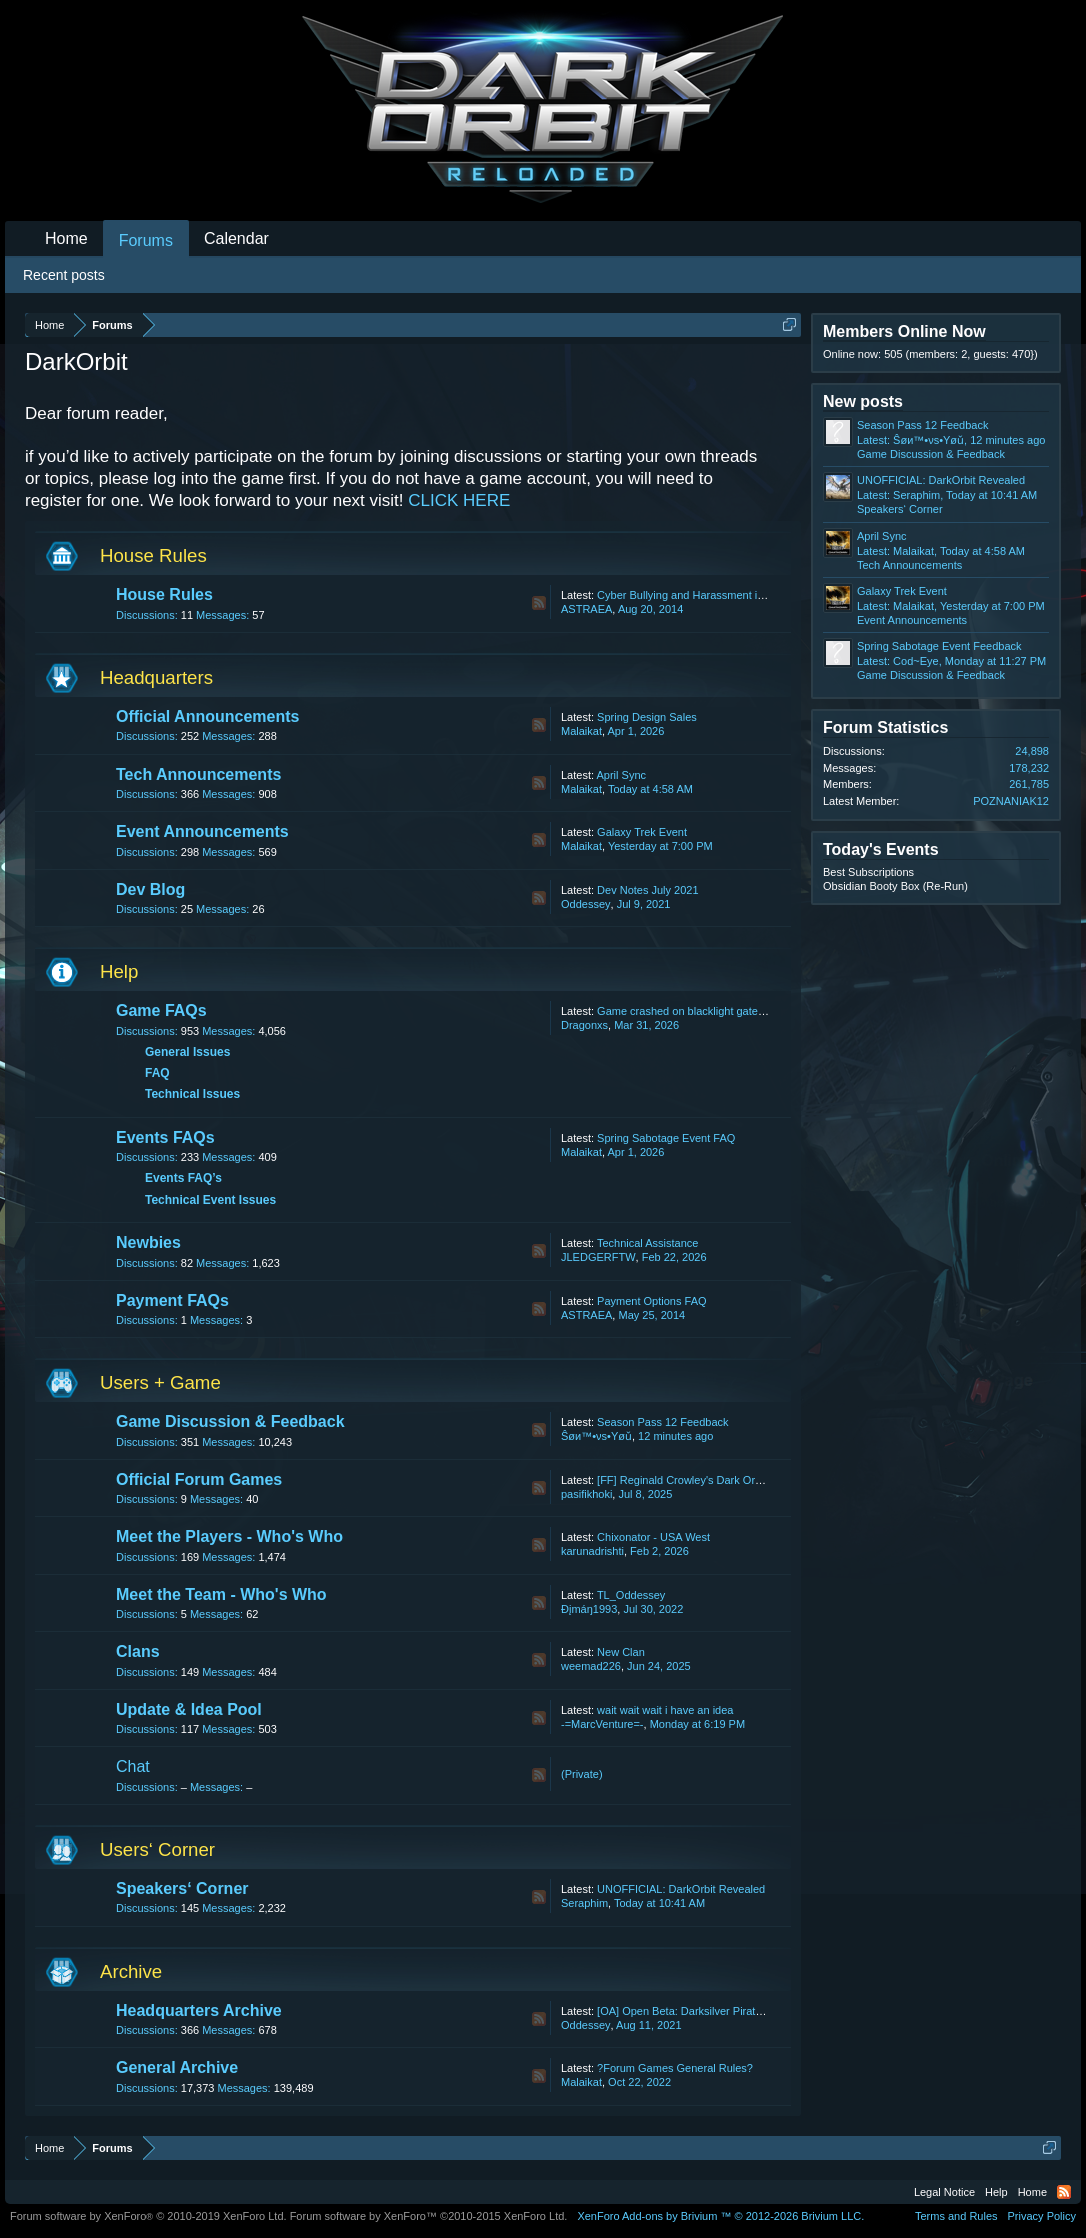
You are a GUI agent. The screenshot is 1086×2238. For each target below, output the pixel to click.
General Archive (177, 2067)
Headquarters (156, 677)
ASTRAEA (586, 609)
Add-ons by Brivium (720, 2216)
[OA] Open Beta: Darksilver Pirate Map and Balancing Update (747, 2011)
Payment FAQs (172, 1300)
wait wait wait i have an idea (665, 1710)
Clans (138, 1651)
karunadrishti (592, 1551)
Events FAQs (165, 1137)
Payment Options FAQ (651, 1301)
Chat (133, 1766)
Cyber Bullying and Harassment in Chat (693, 595)
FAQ (157, 1073)
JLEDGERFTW (598, 1257)
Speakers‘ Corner (182, 1888)
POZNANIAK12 (1011, 801)
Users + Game (160, 1382)
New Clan (621, 1652)
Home (66, 238)
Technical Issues (192, 1094)
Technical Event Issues (210, 1200)
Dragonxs (584, 1025)
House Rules (153, 555)
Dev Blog (150, 889)
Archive (131, 1971)
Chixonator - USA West (653, 1537)
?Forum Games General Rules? (675, 2068)
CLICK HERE (459, 500)
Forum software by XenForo (148, 2216)
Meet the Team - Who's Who (221, 1594)
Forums (146, 240)
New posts (863, 401)
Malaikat (581, 731)
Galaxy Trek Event (642, 832)
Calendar (236, 238)
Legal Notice (944, 2192)
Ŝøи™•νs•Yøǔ (596, 1436)
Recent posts (64, 275)
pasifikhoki (586, 1494)
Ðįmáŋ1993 (589, 1609)
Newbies (148, 1242)
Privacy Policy (1042, 2216)
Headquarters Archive (199, 2010)
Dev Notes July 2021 (648, 890)
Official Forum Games (199, 1479)
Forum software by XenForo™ (429, 2216)
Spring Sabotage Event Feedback (939, 646)
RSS (539, 603)
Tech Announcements (198, 774)
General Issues (187, 1052)
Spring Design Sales (647, 717)
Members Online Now (904, 331)
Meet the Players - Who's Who (229, 1536)
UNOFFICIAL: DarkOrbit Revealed (681, 1889)
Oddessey (586, 904)
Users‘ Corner (157, 1849)
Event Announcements (202, 831)
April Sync (621, 775)
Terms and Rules (956, 2216)
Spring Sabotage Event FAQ (666, 1138)
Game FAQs (161, 1010)
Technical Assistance (648, 1243)
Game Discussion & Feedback (230, 1421)
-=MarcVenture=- (602, 1724)
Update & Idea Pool (189, 1709)
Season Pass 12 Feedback (662, 1422)
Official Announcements (207, 716)
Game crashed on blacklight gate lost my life (705, 1011)
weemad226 (591, 1666)
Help (119, 971)
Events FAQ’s (183, 1178)
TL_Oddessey (631, 1595)
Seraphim (584, 1903)
